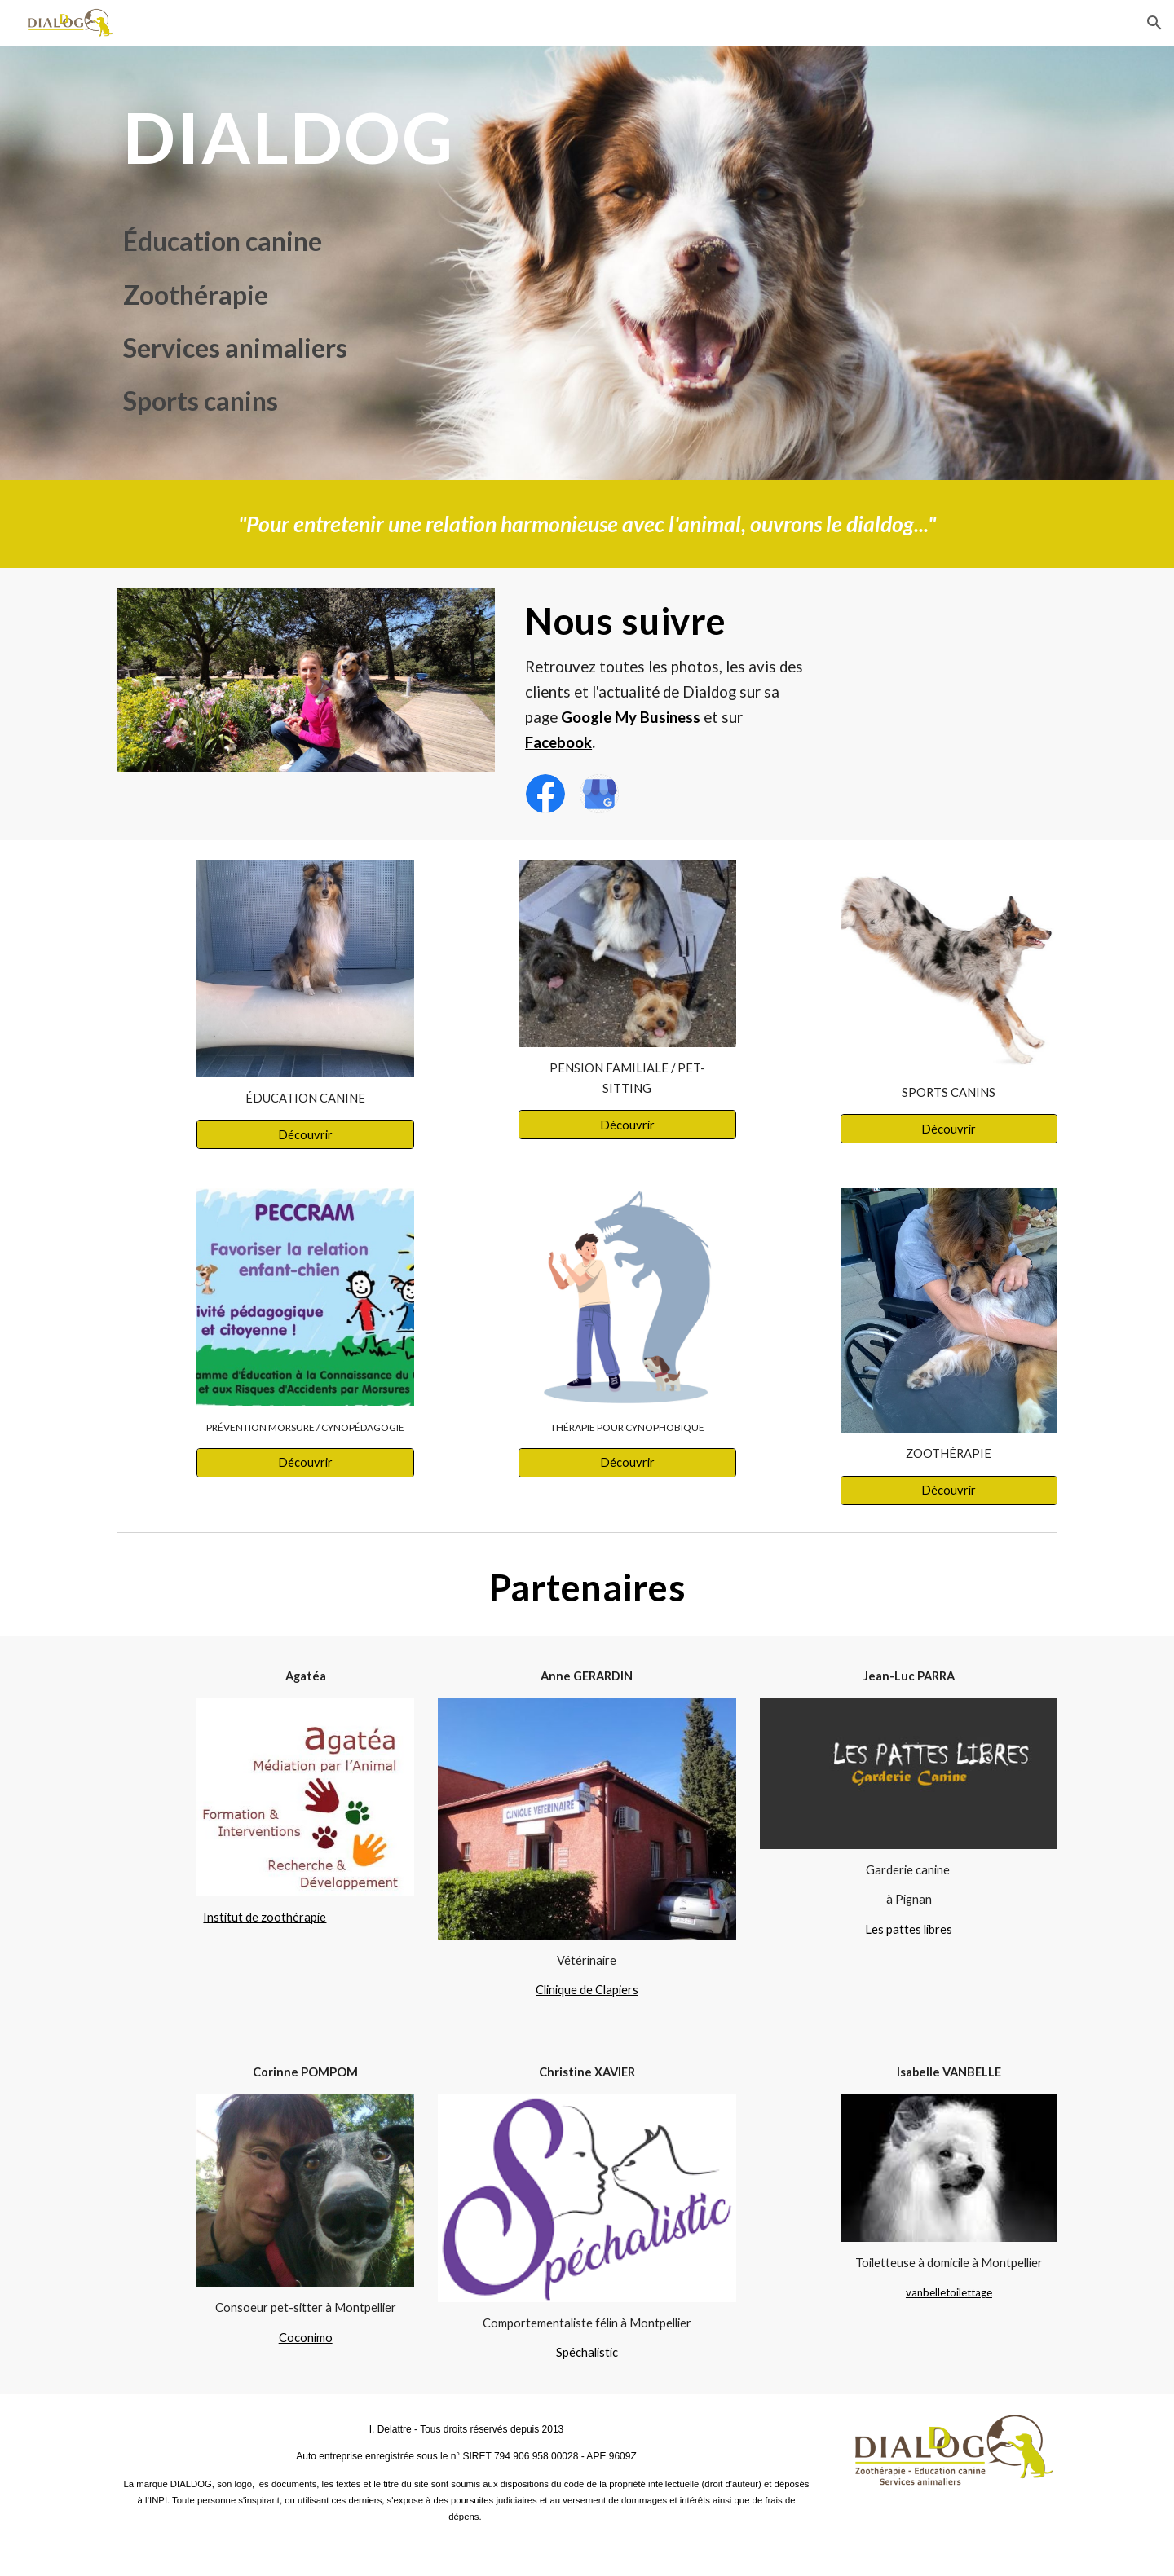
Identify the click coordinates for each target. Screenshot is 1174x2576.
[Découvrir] (305, 1134)
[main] (386, 137)
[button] (1154, 22)
